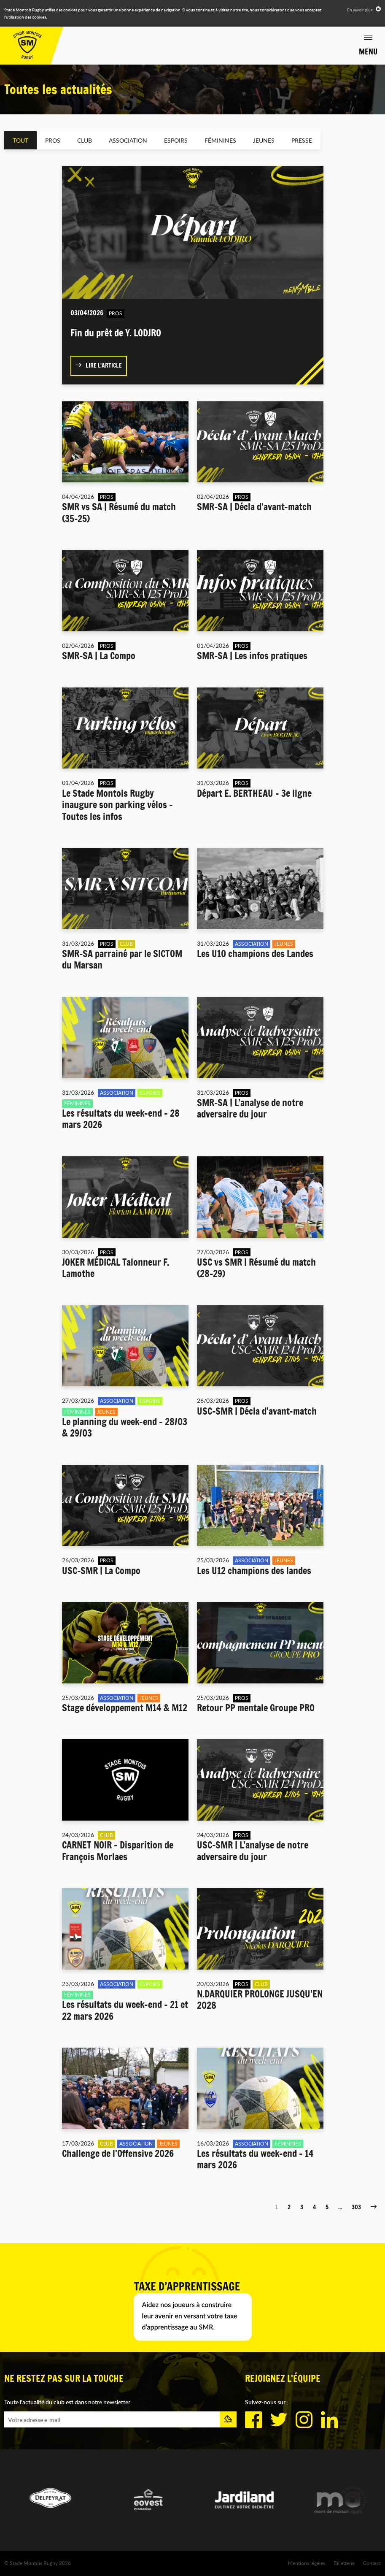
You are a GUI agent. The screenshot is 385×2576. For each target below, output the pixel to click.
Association (128, 140)
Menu (368, 51)
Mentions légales (306, 2563)
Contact (372, 2563)
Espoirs (176, 140)
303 (356, 2207)
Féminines (220, 140)
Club (84, 140)
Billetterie (344, 2563)
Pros (52, 140)
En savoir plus (359, 10)
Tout (20, 140)
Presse (301, 140)
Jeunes (264, 140)
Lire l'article (98, 365)
